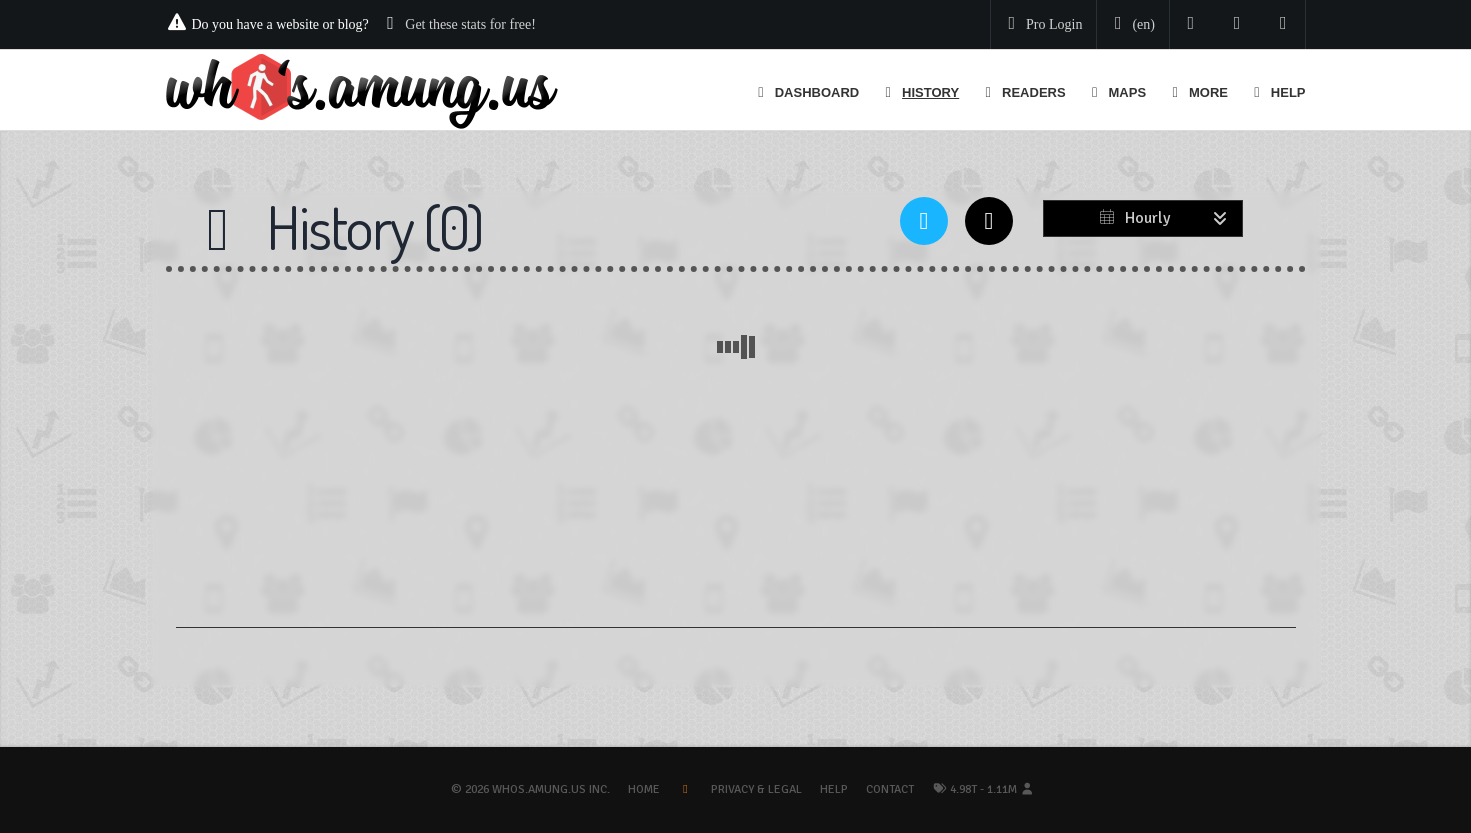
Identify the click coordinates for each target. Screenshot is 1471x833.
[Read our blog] (1237, 24)
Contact (890, 789)
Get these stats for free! (470, 24)
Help (834, 789)
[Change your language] (1131, 25)
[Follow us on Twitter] (1191, 24)
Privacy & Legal (756, 789)
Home (644, 789)
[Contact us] (1283, 24)
